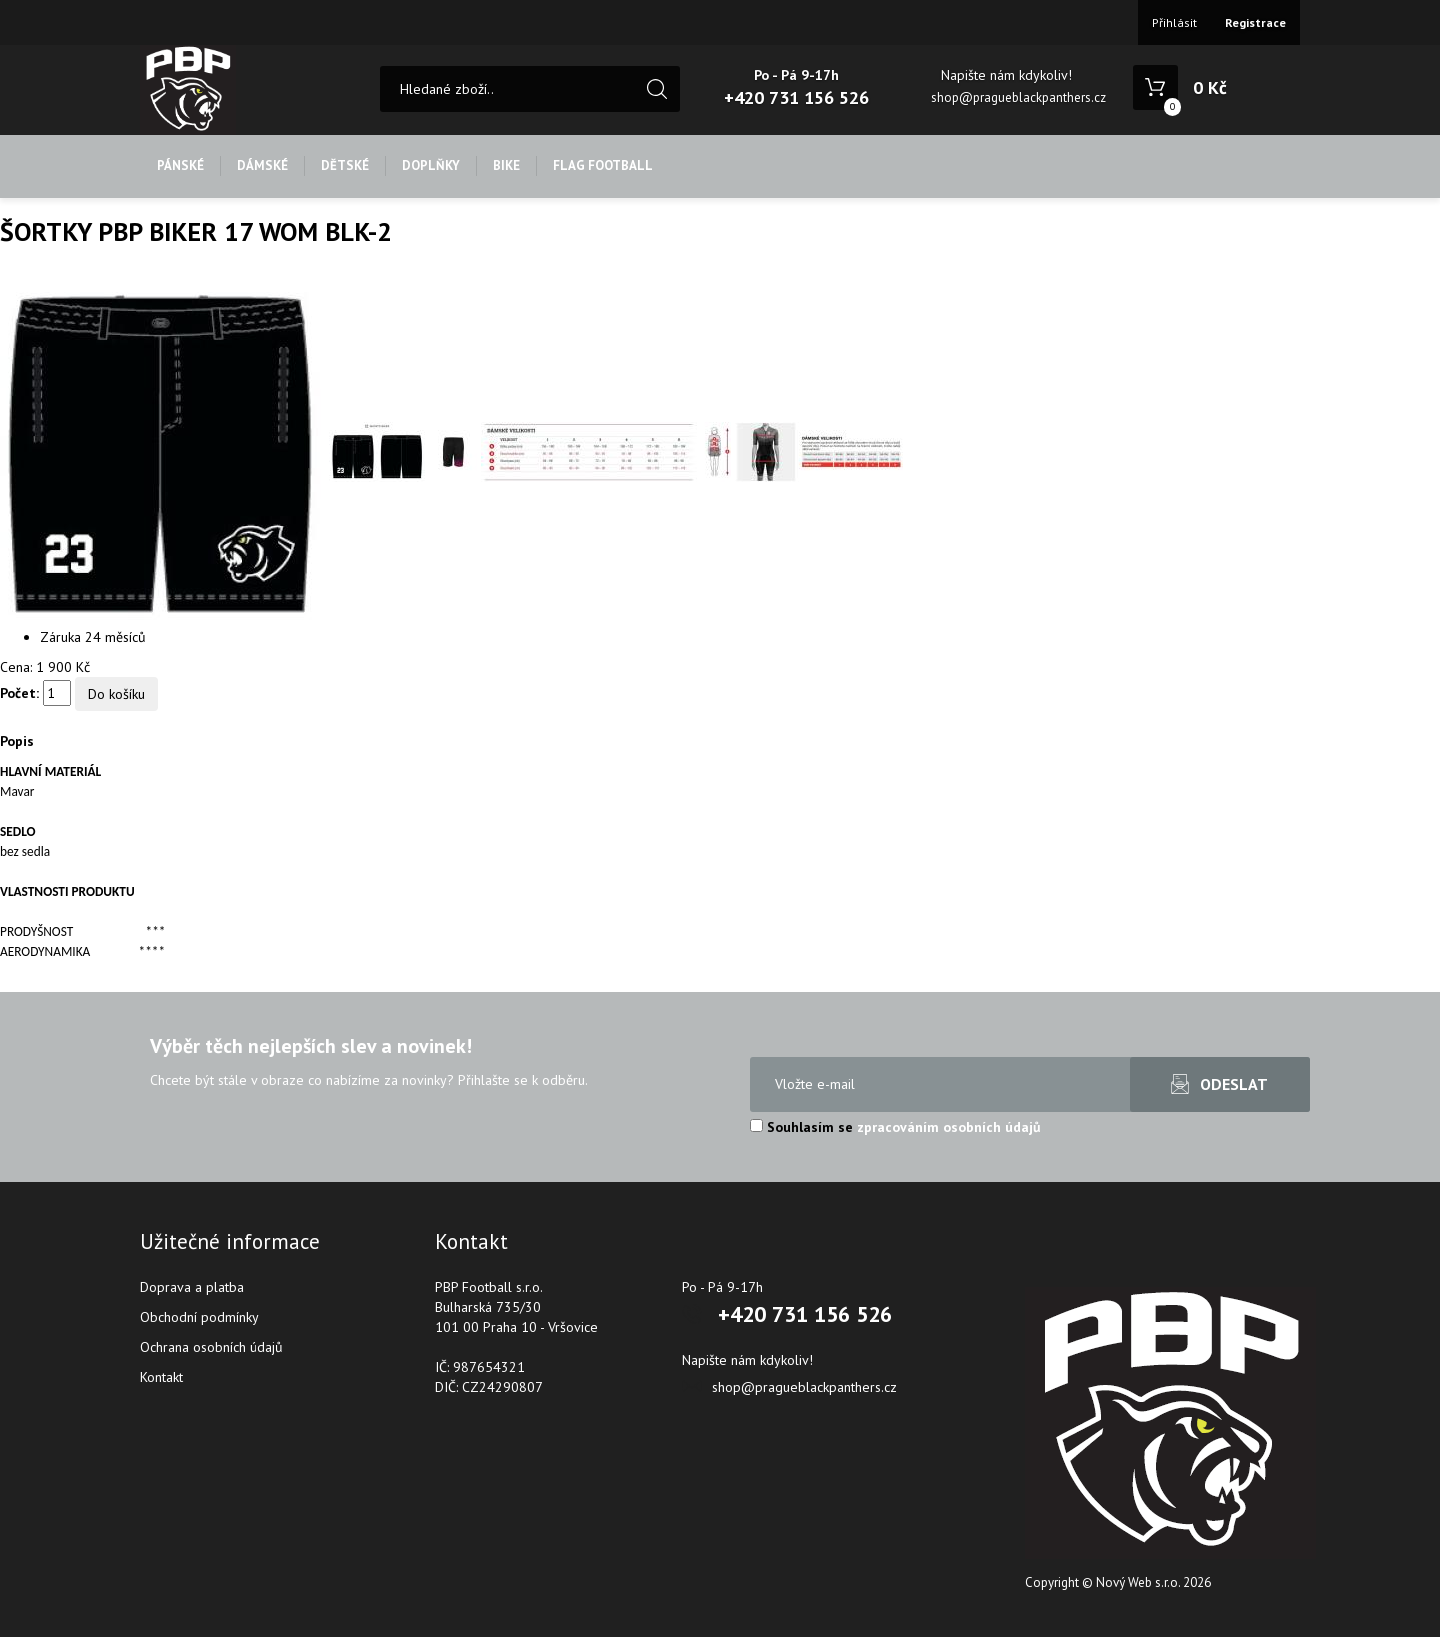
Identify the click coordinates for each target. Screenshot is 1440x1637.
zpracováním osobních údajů (949, 1127)
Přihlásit (1174, 22)
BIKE (506, 165)
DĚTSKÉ (345, 165)
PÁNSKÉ (180, 165)
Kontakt (161, 1377)
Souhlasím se (895, 1127)
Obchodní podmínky (199, 1317)
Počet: (19, 693)
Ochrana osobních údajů (211, 1347)
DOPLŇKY (431, 165)
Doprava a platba (192, 1287)
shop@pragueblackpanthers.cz (1018, 97)
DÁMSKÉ (262, 165)
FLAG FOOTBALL (603, 165)
